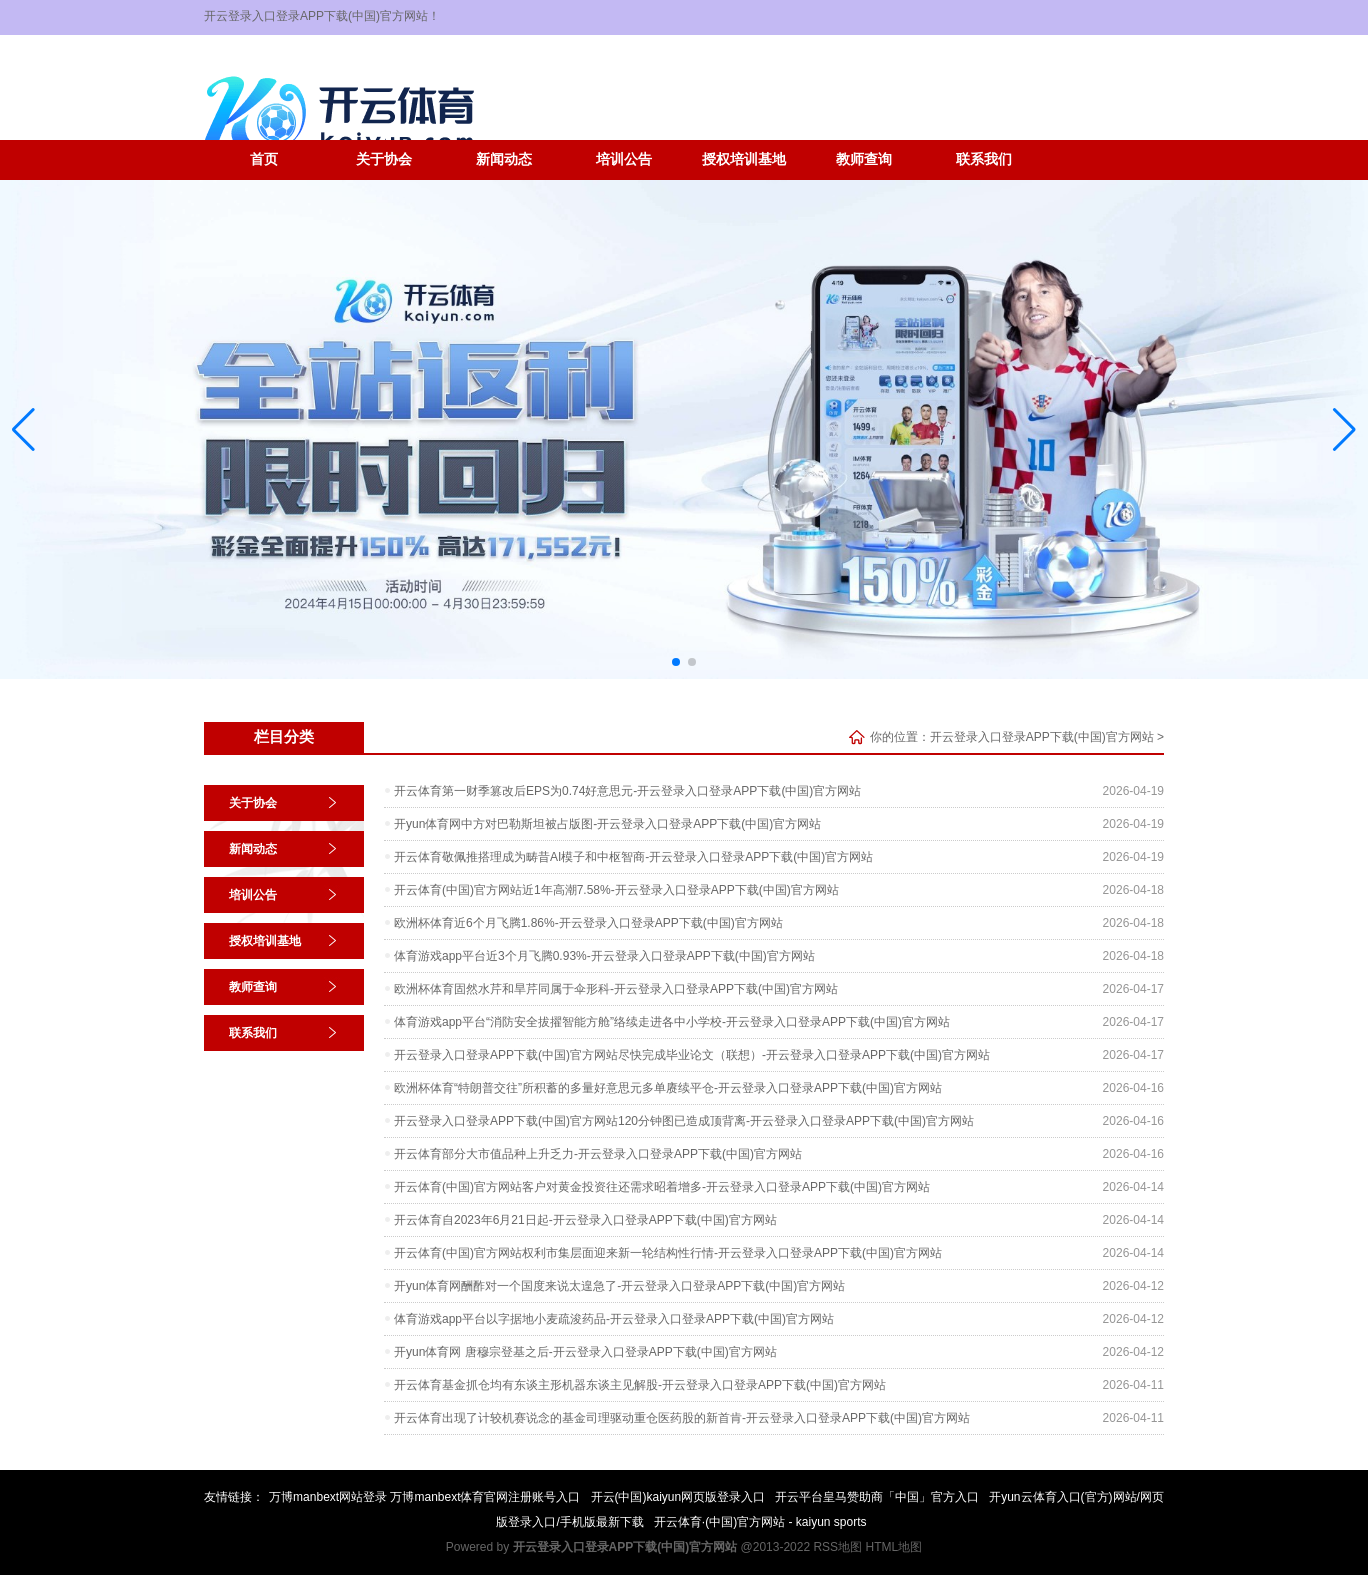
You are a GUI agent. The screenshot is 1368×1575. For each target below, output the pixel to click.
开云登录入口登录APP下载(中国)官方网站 (1042, 737)
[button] (1344, 429)
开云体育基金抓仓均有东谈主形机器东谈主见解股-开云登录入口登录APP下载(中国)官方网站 (640, 1385)
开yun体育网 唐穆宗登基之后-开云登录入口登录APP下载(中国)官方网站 (585, 1352)
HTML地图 (893, 1547)
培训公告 (624, 159)
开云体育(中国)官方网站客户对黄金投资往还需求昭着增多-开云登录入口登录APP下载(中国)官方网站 (662, 1187)
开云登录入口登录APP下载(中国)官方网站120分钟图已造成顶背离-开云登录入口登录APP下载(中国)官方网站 (684, 1121)
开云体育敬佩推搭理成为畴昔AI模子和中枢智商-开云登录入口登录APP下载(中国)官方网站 (633, 857)
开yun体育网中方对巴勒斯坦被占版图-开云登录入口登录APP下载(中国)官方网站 (607, 824)
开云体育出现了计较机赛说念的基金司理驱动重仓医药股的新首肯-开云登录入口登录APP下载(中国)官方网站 (682, 1418)
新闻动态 (504, 159)
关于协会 (384, 159)
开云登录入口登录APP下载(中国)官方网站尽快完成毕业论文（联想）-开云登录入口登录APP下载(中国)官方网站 (692, 1055)
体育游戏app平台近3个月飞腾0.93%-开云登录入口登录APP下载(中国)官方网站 (604, 956)
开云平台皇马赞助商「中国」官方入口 (877, 1497)
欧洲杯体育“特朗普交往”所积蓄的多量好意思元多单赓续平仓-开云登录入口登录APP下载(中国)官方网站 (668, 1088)
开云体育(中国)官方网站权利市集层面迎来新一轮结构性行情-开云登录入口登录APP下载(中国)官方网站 (668, 1253)
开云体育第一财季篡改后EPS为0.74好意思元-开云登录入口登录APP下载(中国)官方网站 (627, 791)
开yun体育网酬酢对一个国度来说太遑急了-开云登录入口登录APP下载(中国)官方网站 (619, 1286)
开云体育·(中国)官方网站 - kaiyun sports (760, 1522)
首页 (264, 159)
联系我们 (984, 159)
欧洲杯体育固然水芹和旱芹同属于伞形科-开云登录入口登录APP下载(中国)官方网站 (616, 989)
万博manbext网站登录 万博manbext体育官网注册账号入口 (424, 1497)
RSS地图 (837, 1547)
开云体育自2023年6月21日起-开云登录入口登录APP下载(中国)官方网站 (585, 1220)
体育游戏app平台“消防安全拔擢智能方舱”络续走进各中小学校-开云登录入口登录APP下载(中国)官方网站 (672, 1022)
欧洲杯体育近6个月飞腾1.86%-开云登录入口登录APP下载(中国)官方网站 (588, 923)
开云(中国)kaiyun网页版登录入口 (678, 1497)
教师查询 (864, 159)
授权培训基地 (744, 159)
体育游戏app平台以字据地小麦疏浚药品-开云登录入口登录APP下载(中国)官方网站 (614, 1319)
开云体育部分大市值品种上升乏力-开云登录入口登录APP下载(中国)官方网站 (598, 1154)
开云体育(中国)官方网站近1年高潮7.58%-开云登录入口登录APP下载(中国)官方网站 (616, 890)
